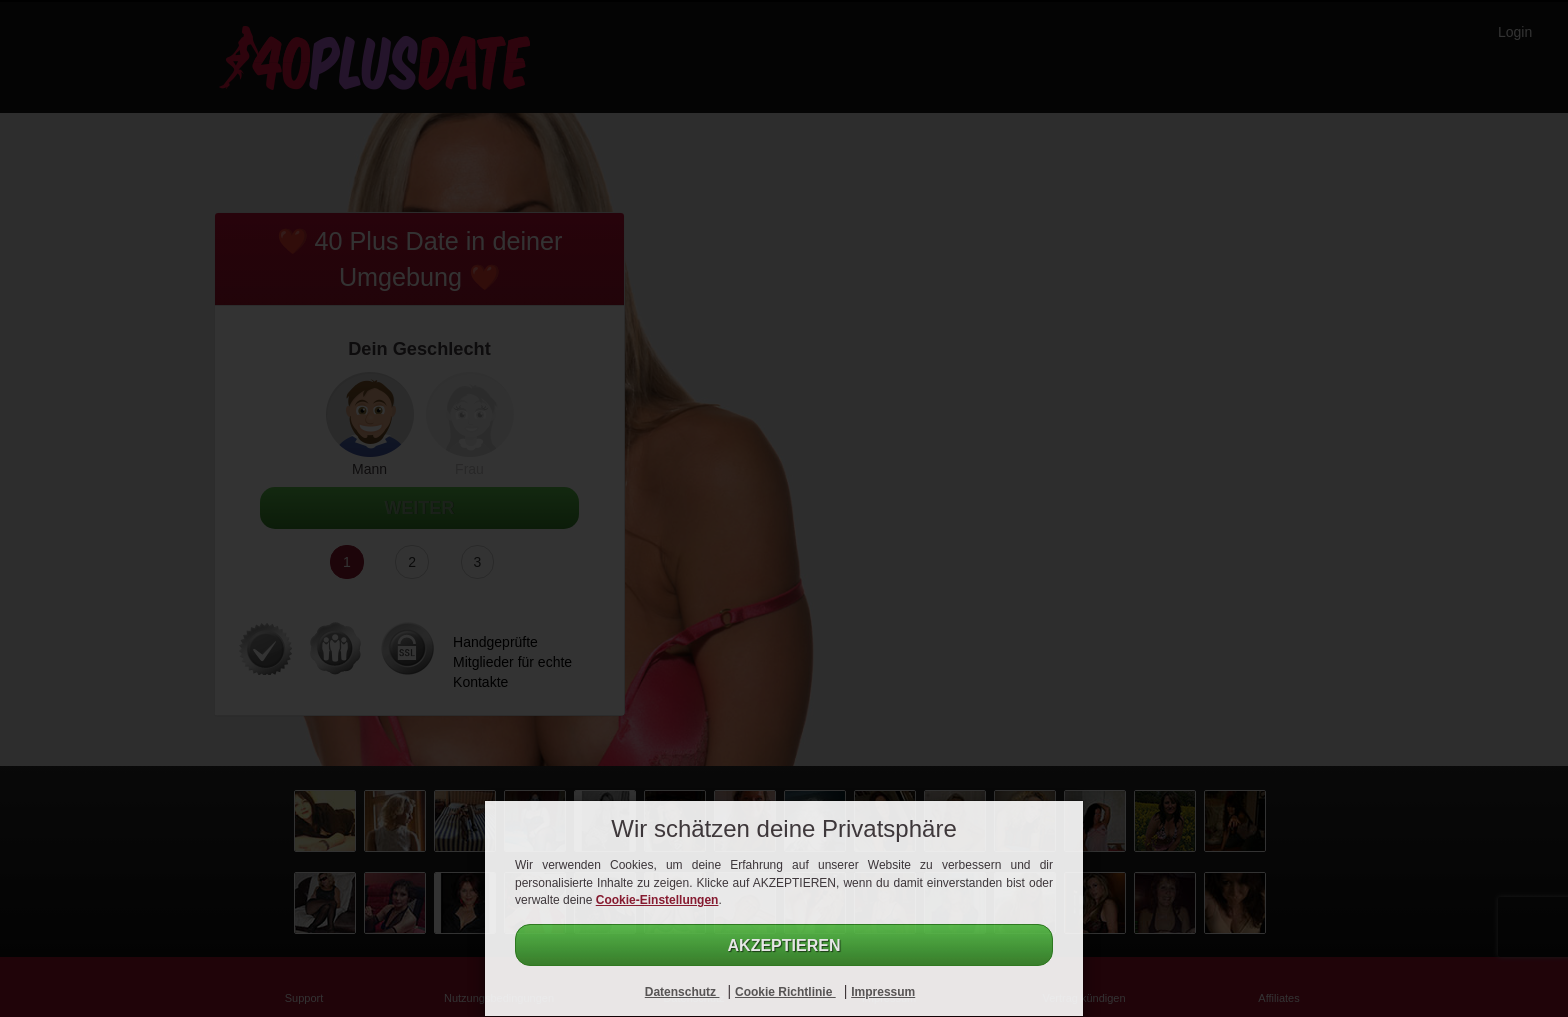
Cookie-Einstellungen (657, 900)
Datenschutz (682, 992)
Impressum (883, 992)
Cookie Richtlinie (785, 992)
